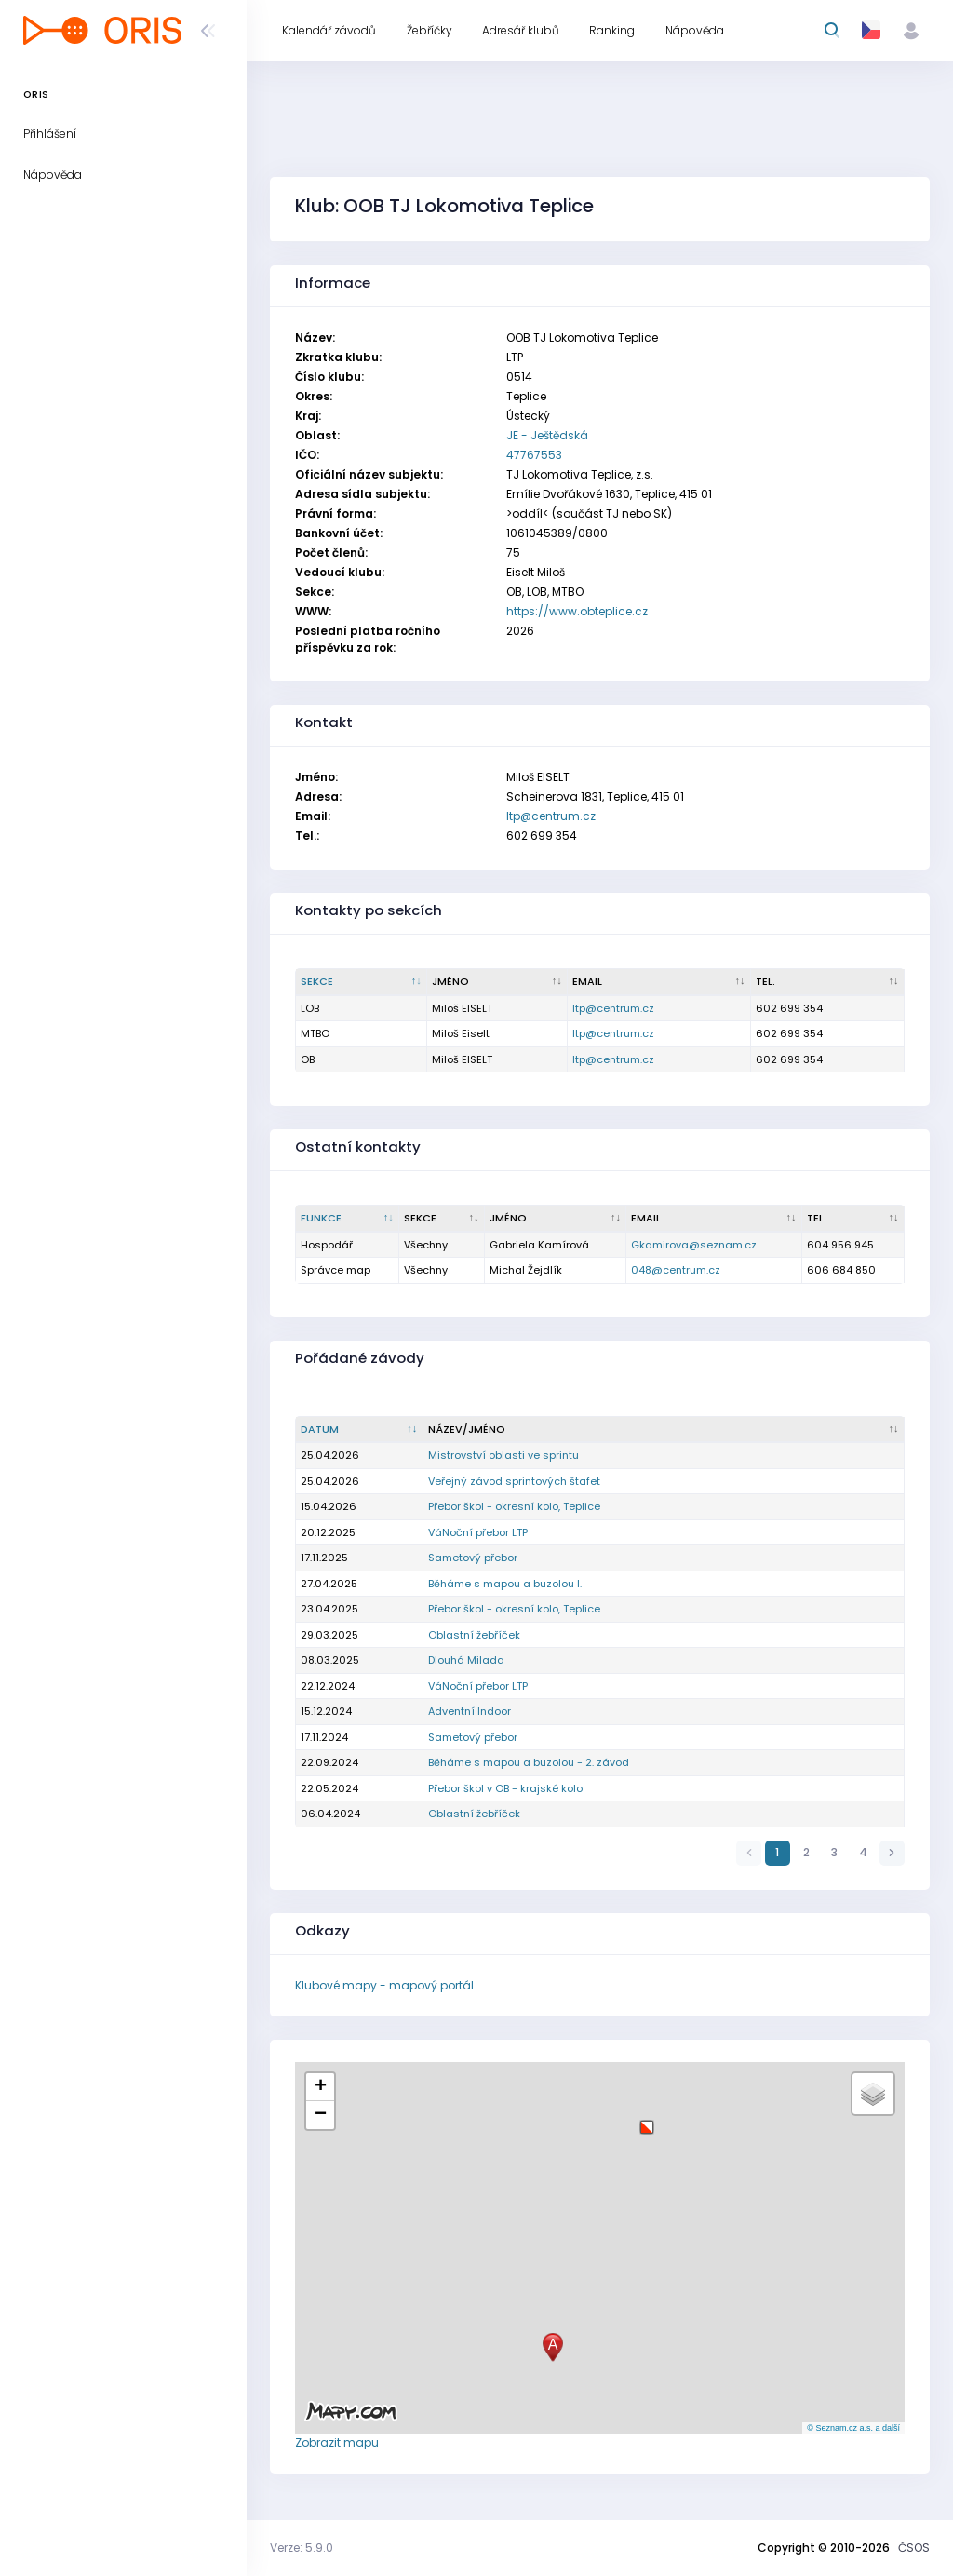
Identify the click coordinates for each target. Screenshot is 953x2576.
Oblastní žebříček (474, 1634)
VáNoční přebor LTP (478, 1532)
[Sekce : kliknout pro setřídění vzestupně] (442, 1219)
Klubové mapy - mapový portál (384, 1985)
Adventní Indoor (469, 1711)
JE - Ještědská (547, 435)
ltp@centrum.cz (551, 816)
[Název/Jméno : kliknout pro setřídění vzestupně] (664, 1430)
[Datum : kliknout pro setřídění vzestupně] (359, 1430)
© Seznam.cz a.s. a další (853, 2428)
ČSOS (914, 2548)
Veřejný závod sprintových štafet (514, 1481)
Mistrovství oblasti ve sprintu (503, 1455)
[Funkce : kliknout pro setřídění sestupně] (347, 1219)
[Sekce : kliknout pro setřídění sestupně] (361, 982)
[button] (647, 2120)
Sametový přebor (472, 1557)
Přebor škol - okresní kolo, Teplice (514, 1506)
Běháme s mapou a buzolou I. (505, 1583)
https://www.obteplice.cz (577, 611)
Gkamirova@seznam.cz (694, 1244)
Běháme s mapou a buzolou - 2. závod (528, 1762)
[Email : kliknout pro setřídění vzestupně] (659, 982)
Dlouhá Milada (466, 1659)
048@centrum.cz (675, 1269)
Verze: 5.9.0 (301, 2548)
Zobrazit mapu (337, 2442)
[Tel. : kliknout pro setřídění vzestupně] (828, 982)
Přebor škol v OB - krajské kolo (505, 1788)
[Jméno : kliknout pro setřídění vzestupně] (497, 982)
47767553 (534, 455)
